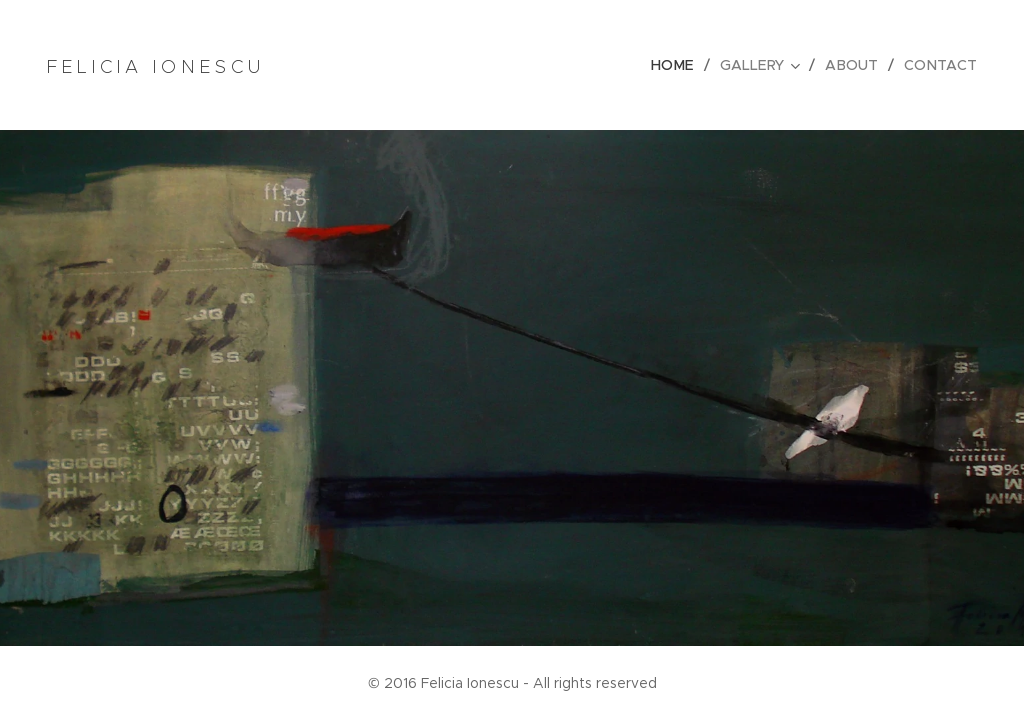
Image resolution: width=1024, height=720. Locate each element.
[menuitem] (683, 65)
